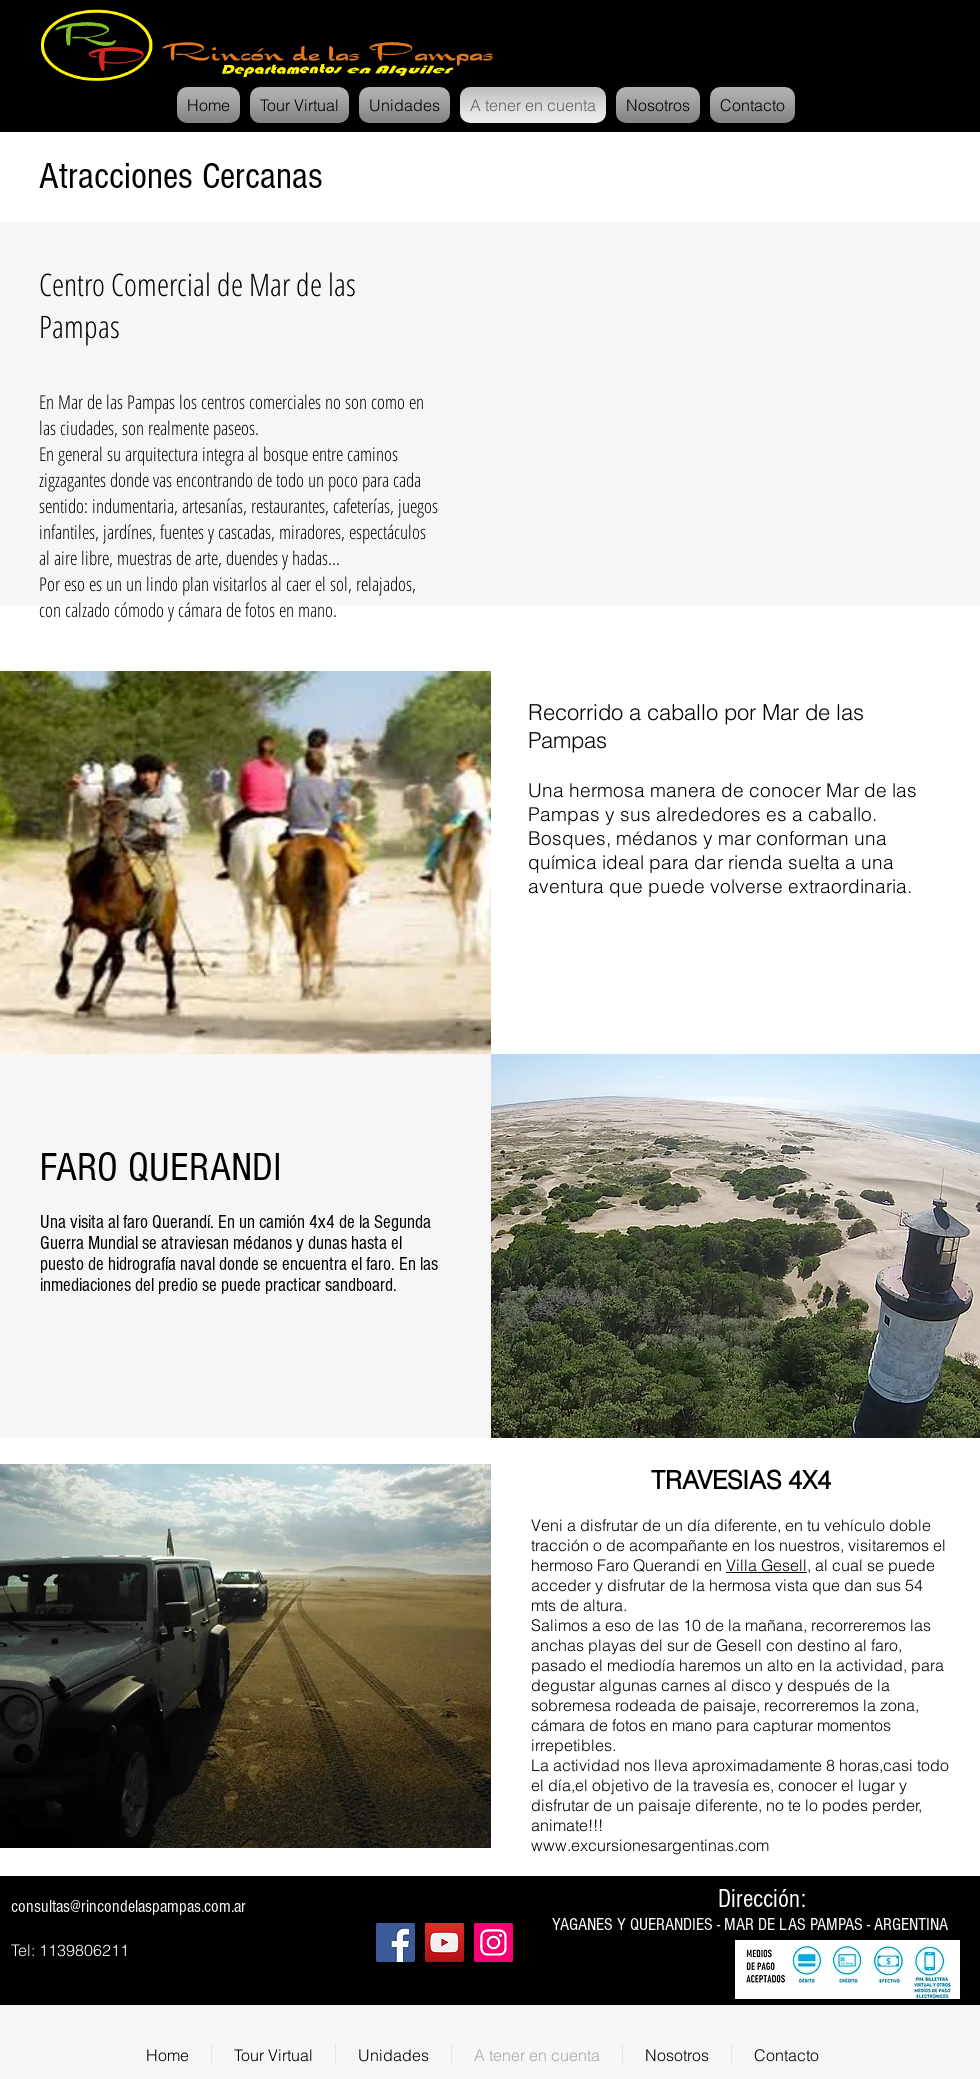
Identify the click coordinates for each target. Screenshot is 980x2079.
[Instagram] (493, 1942)
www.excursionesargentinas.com (650, 1845)
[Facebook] (395, 1942)
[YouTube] (444, 1942)
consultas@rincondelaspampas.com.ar (128, 1906)
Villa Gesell (766, 1565)
